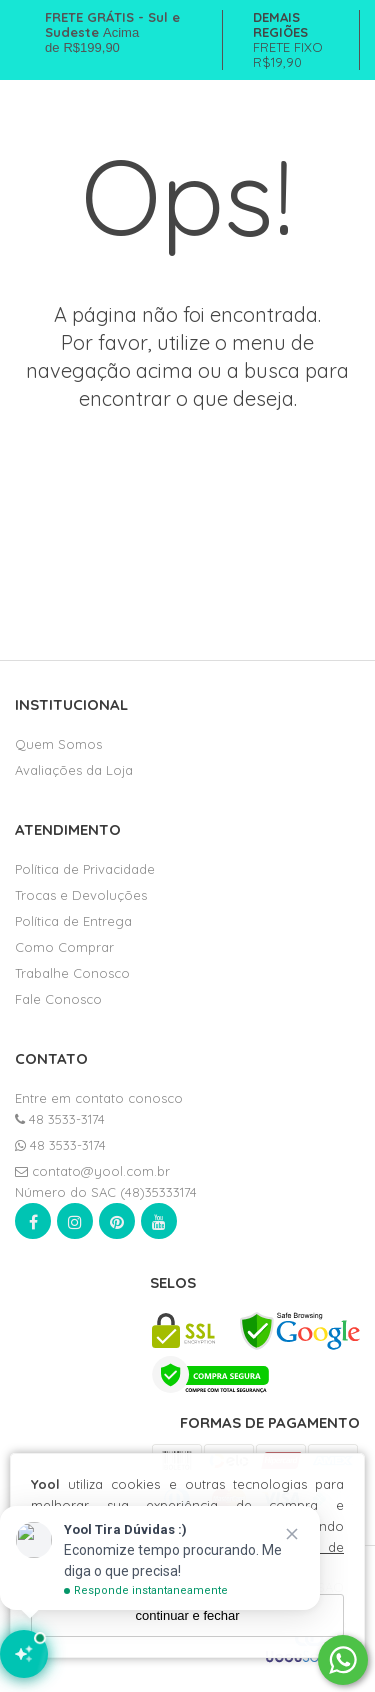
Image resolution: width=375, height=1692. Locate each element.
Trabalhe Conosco (72, 973)
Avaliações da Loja (74, 770)
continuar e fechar (187, 1615)
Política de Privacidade (85, 869)
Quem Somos (58, 744)
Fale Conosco (58, 999)
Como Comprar (64, 947)
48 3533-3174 (60, 1119)
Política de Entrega (73, 921)
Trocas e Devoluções (81, 895)
